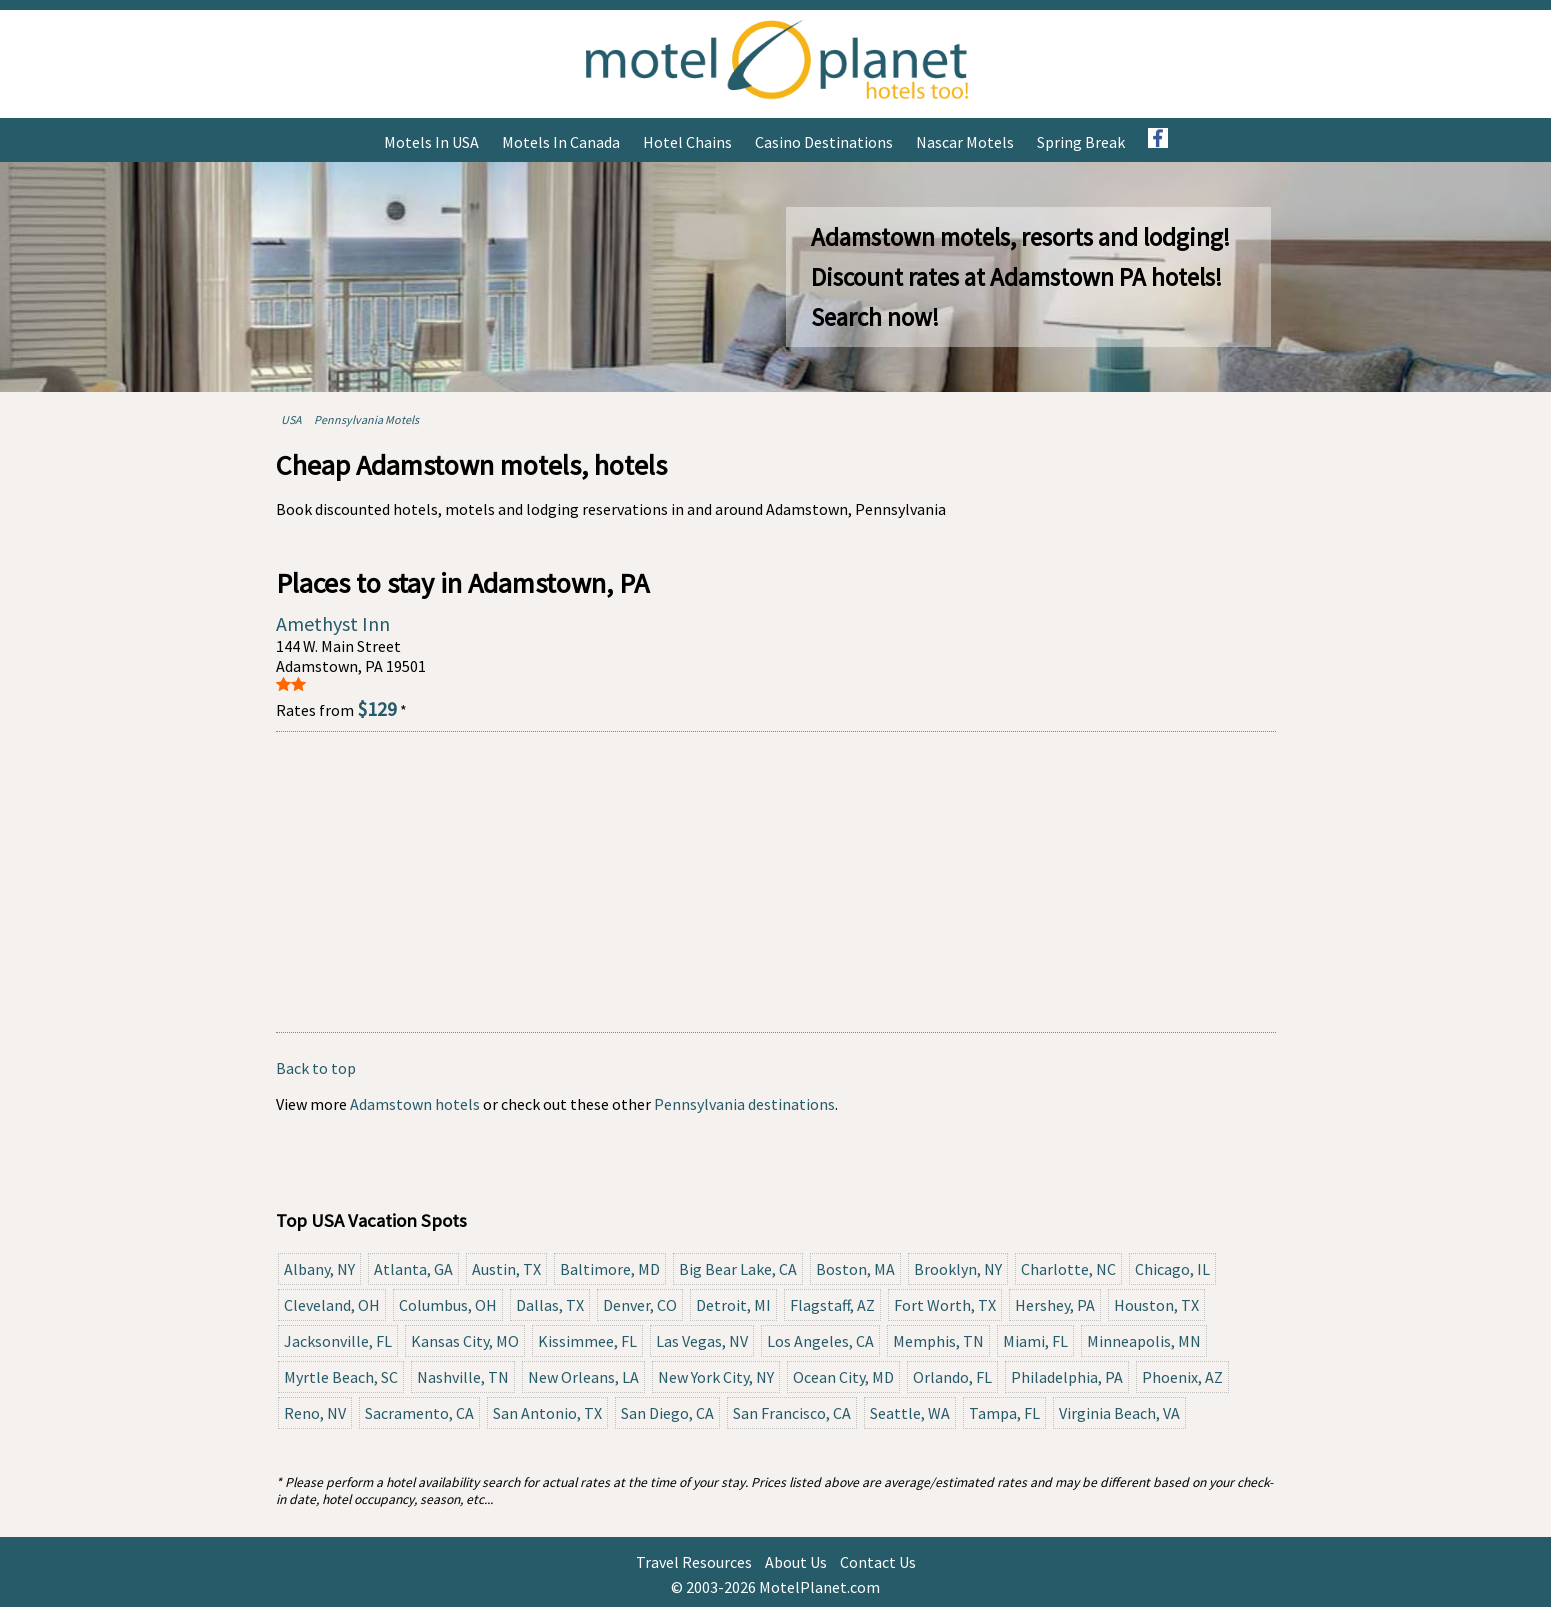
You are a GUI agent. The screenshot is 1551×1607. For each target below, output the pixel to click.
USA (291, 419)
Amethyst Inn (333, 623)
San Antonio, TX (547, 1413)
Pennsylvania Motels (366, 419)
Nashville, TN (463, 1377)
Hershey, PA (1055, 1305)
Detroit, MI (733, 1305)
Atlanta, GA (413, 1269)
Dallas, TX (550, 1305)
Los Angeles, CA (820, 1341)
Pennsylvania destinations (744, 1104)
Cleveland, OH (332, 1305)
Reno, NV (315, 1413)
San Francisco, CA (792, 1413)
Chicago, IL (1172, 1269)
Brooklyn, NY (958, 1269)
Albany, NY (319, 1269)
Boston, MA (855, 1269)
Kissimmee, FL (587, 1341)
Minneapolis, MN (1144, 1341)
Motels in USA (431, 142)
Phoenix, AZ (1182, 1377)
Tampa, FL (1004, 1413)
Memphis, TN (938, 1341)
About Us (796, 1562)
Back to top (316, 1068)
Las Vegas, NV (702, 1341)
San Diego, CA (667, 1413)
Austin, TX (506, 1269)
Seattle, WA (910, 1413)
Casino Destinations (824, 142)
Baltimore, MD (610, 1269)
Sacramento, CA (419, 1413)
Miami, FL (1035, 1341)
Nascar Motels (965, 142)
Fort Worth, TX (945, 1305)
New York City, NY (716, 1377)
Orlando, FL (952, 1377)
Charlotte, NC (1068, 1269)
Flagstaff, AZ (832, 1305)
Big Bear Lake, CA (738, 1269)
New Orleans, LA (583, 1377)
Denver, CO (640, 1305)
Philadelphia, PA (1067, 1377)
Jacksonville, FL (338, 1341)
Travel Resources (694, 1562)
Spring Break (1081, 142)
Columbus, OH (448, 1305)
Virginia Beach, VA (1119, 1413)
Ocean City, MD (843, 1377)
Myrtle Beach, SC (341, 1377)
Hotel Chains (687, 142)
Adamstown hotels (415, 1104)
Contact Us (878, 1562)
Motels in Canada (561, 142)
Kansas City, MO (465, 1341)
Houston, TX (1156, 1305)
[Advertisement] (776, 882)
